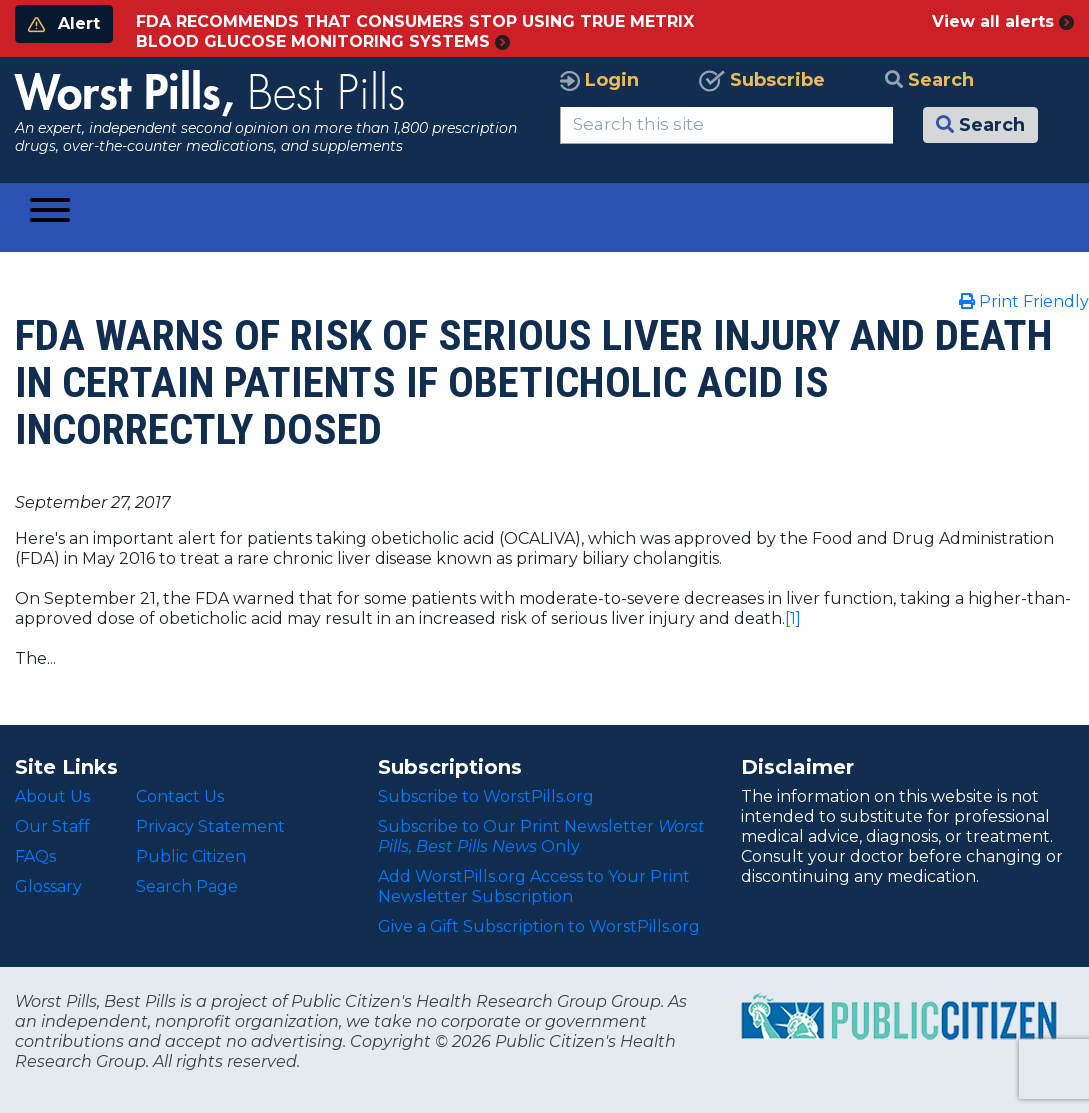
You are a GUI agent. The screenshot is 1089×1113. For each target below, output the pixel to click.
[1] (793, 618)
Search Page (187, 886)
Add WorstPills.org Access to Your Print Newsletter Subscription (534, 886)
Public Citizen (191, 856)
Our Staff (52, 826)
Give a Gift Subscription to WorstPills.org (539, 926)
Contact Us (180, 796)
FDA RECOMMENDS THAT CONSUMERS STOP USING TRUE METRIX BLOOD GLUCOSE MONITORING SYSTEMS (415, 31)
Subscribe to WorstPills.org (486, 796)
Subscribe (762, 80)
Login (599, 80)
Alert (64, 23)
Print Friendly (1024, 301)
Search (929, 80)
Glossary (48, 886)
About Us (52, 796)
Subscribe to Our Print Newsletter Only (541, 836)
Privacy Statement (210, 826)
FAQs (35, 856)
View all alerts (1003, 21)
